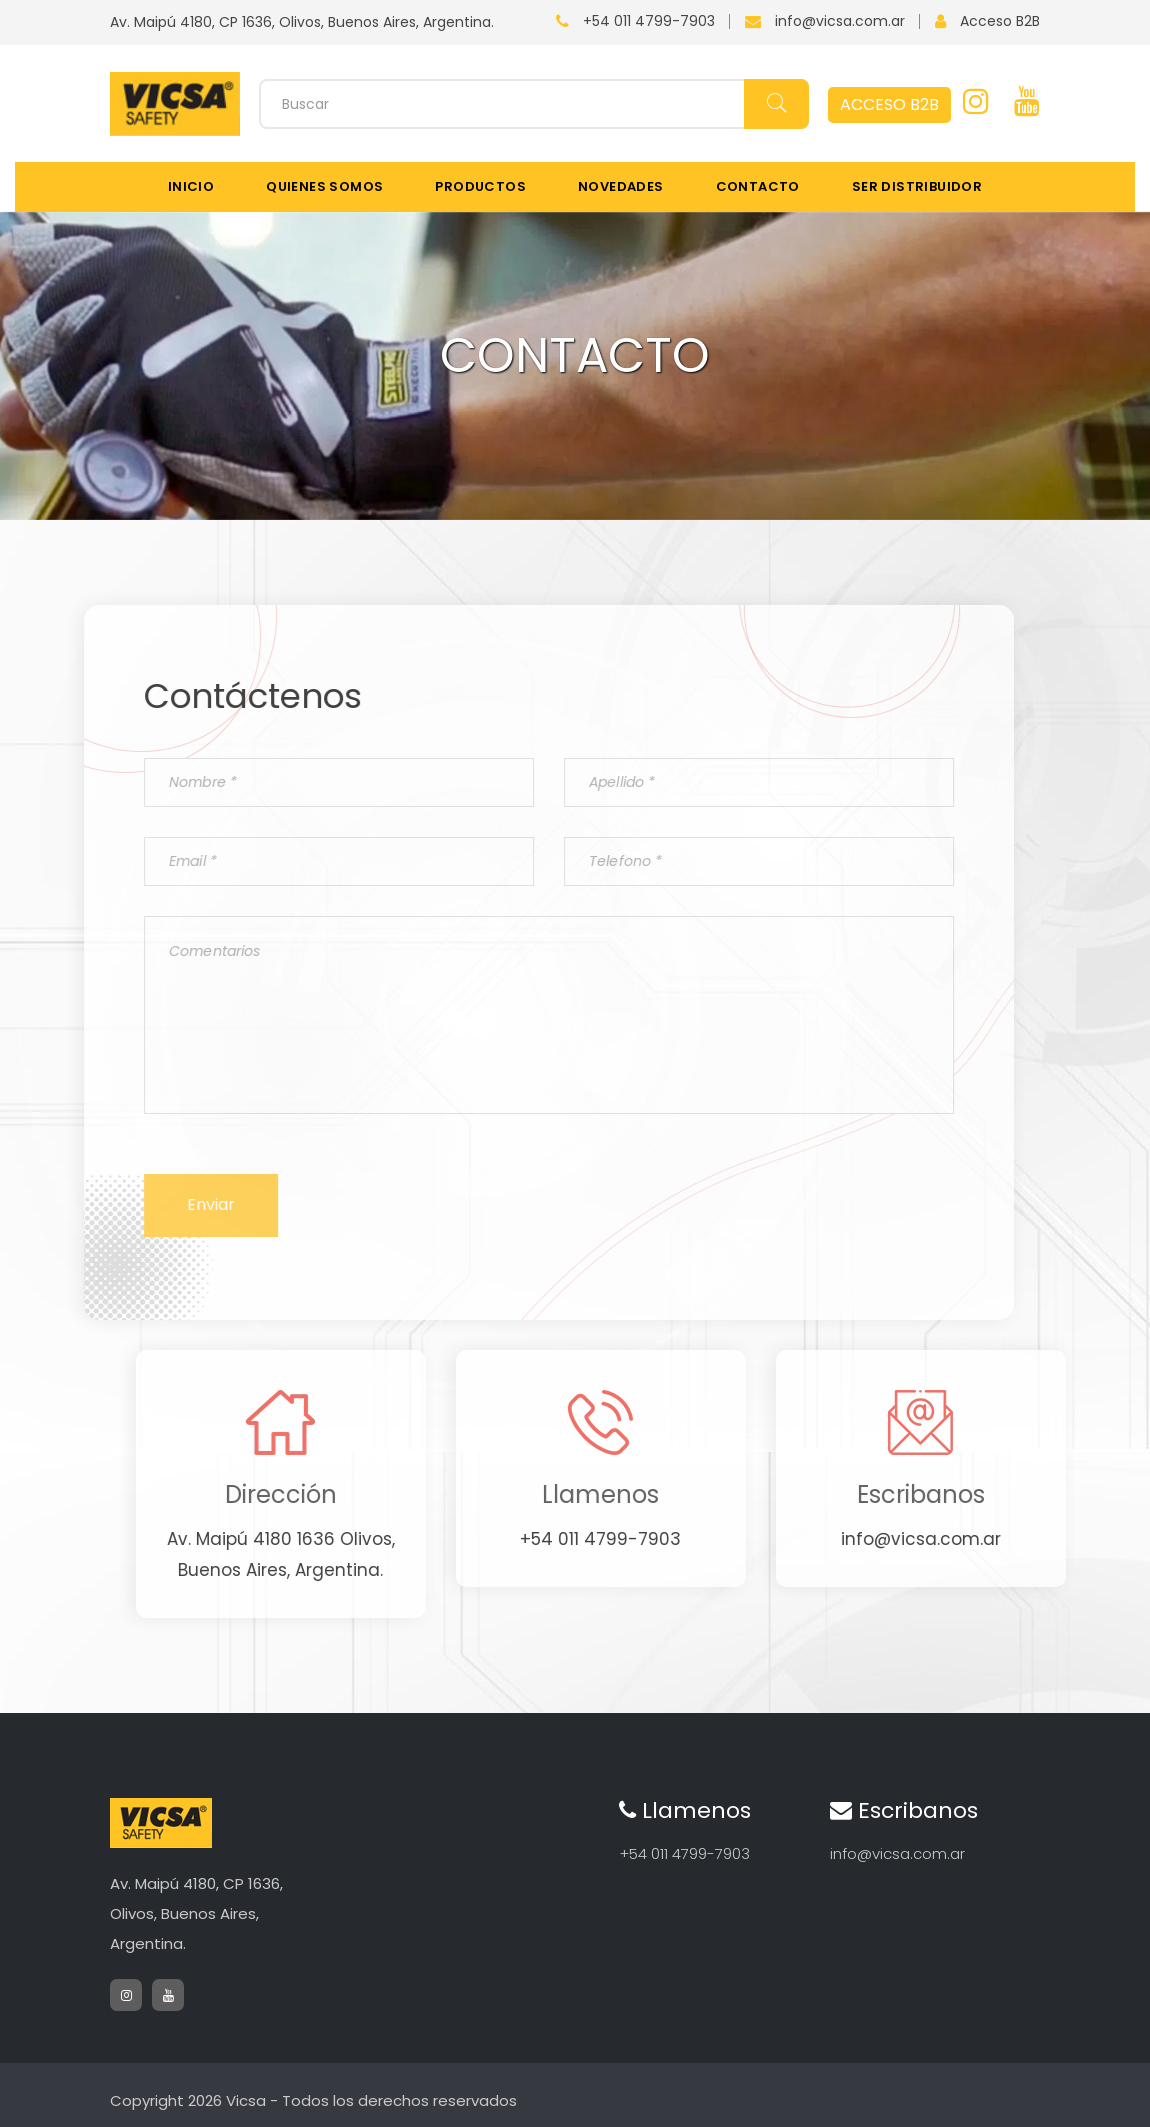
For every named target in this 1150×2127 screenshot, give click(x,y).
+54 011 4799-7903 (649, 21)
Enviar (162, 1204)
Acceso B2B (1000, 21)
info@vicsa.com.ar (840, 21)
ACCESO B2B (889, 104)
